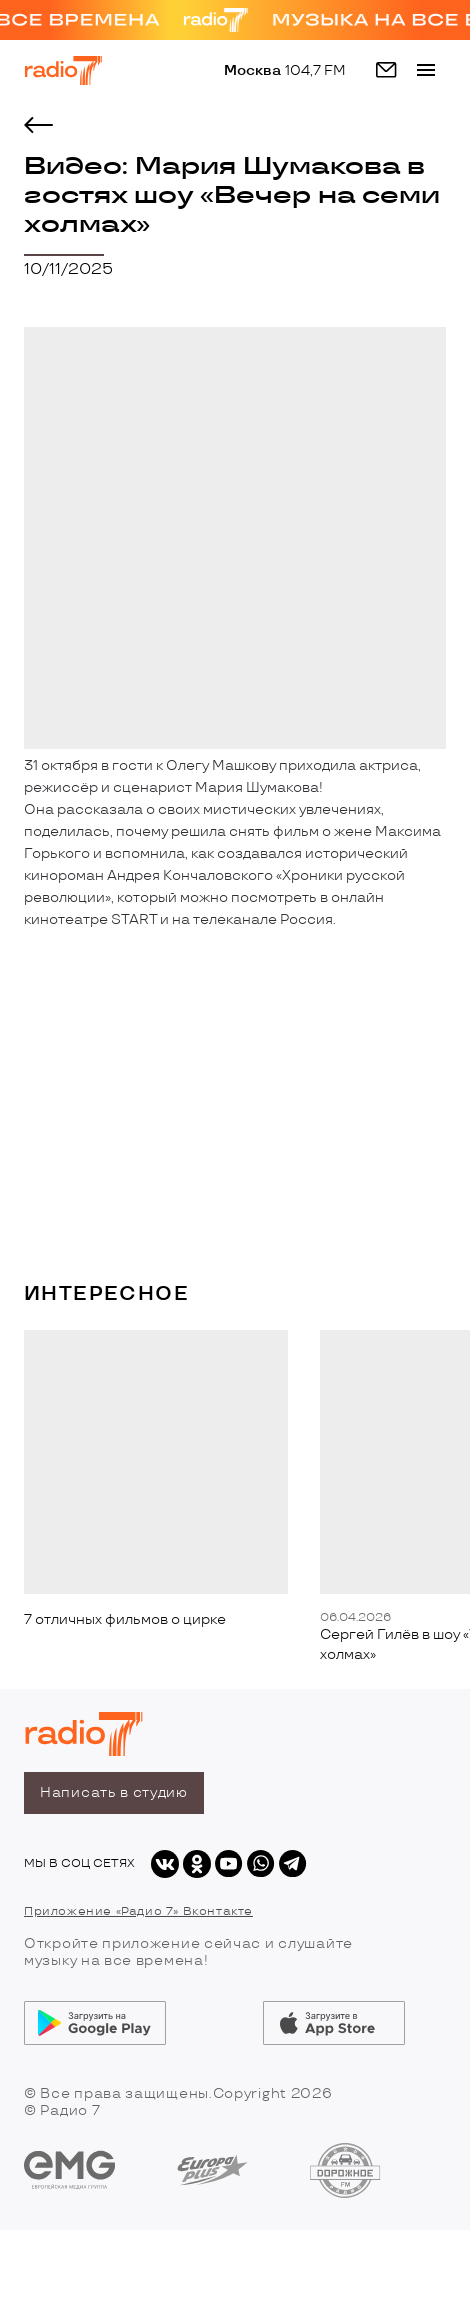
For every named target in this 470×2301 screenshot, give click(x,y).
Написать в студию (114, 1792)
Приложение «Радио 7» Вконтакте (138, 1910)
